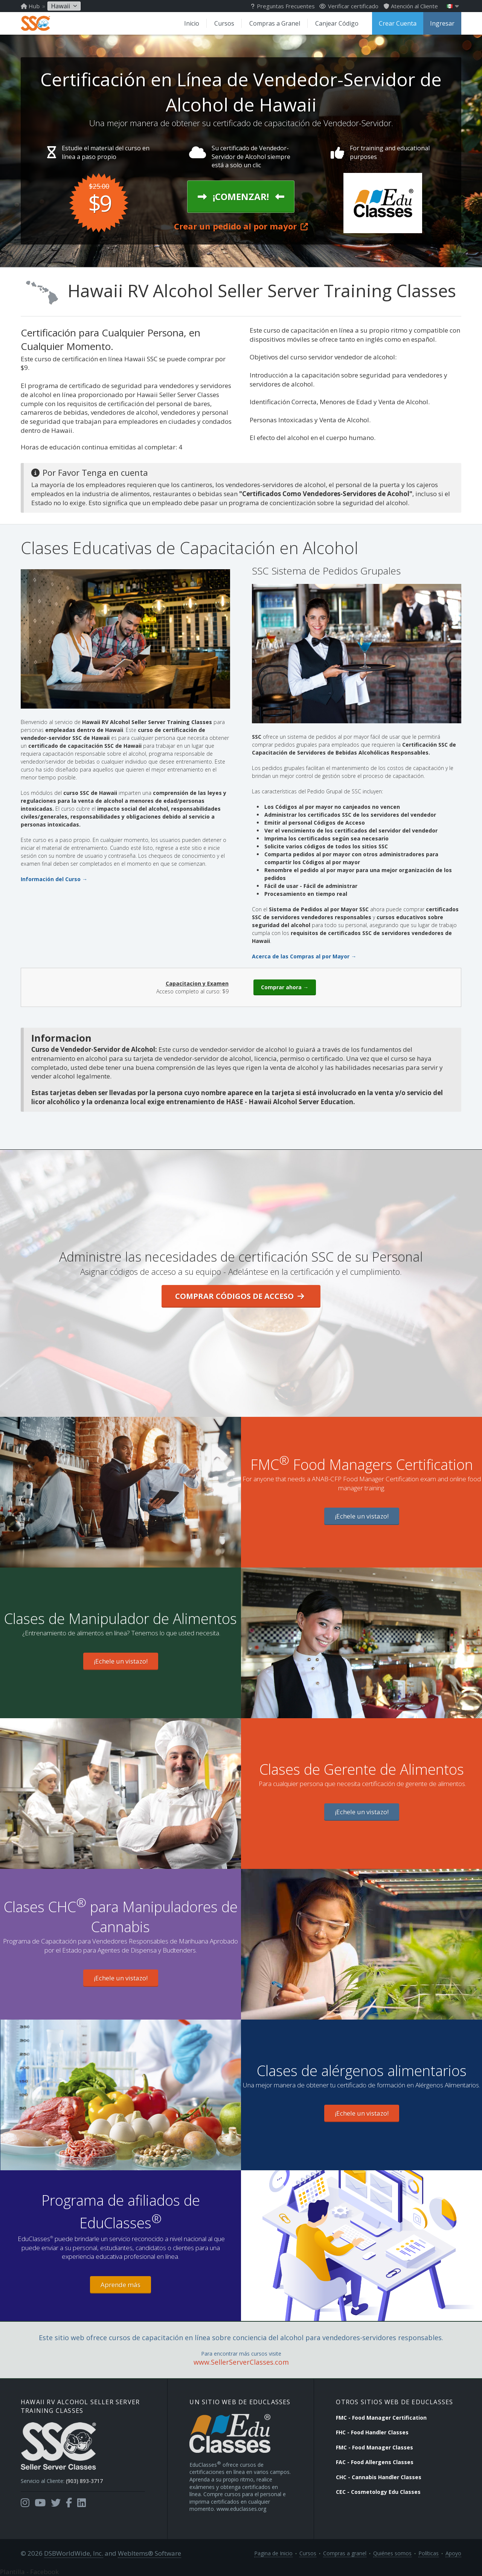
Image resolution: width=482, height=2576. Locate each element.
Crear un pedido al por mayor (241, 226)
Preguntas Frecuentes (283, 6)
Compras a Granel (274, 23)
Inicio (191, 23)
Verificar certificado (348, 6)
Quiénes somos (392, 2553)
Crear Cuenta (397, 23)
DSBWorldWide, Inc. (73, 2553)
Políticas (428, 2553)
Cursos (224, 23)
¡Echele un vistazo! (362, 1516)
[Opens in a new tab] (25, 2503)
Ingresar (442, 23)
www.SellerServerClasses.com (241, 2362)
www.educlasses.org (241, 2508)
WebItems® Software (149, 2553)
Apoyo (453, 2553)
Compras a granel (344, 2553)
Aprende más (120, 2284)
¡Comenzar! (240, 196)
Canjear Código (336, 23)
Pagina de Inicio (273, 2553)
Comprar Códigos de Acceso (239, 1296)
